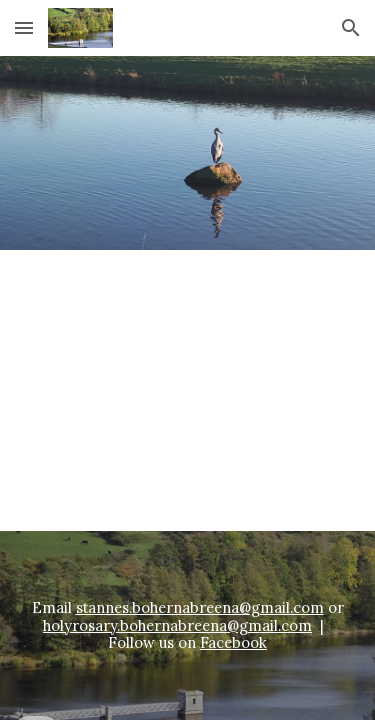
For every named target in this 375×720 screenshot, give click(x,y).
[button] (24, 27)
